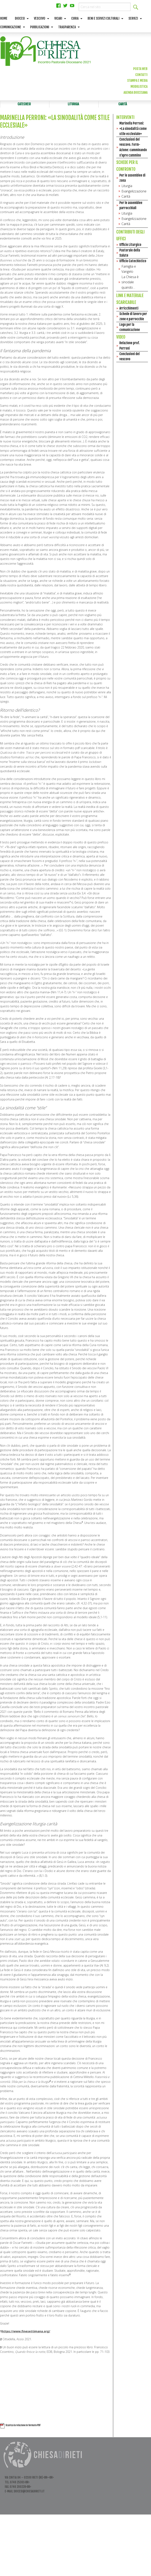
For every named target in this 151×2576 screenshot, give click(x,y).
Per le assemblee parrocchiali (130, 207)
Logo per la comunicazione (129, 329)
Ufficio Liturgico (130, 247)
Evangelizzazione (133, 193)
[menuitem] (21, 18)
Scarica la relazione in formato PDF (23, 2427)
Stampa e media (137, 80)
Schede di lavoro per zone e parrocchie (133, 318)
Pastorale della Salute (129, 255)
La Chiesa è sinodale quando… (130, 284)
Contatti (141, 75)
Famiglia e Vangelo (128, 271)
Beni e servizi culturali (103, 18)
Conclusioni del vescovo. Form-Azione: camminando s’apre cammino (133, 149)
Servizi (133, 18)
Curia (74, 18)
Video (120, 339)
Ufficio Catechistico (132, 263)
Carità (122, 105)
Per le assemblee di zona (132, 180)
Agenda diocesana (135, 92)
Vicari (58, 18)
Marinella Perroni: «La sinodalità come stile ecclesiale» (133, 130)
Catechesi (24, 105)
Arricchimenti (128, 310)
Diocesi (20, 18)
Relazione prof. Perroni (129, 347)
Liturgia (73, 105)
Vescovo (39, 18)
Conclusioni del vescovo (129, 358)
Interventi (125, 119)
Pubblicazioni (39, 27)
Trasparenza (67, 27)
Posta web (140, 69)
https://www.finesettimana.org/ (26, 2333)
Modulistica (139, 86)
